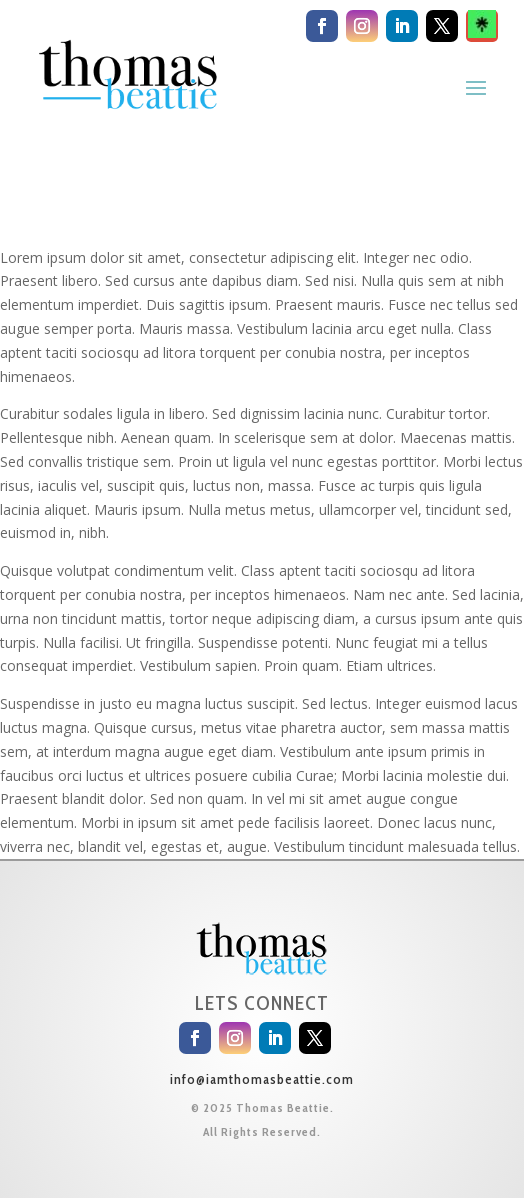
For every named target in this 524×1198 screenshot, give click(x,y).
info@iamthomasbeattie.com (262, 1079)
